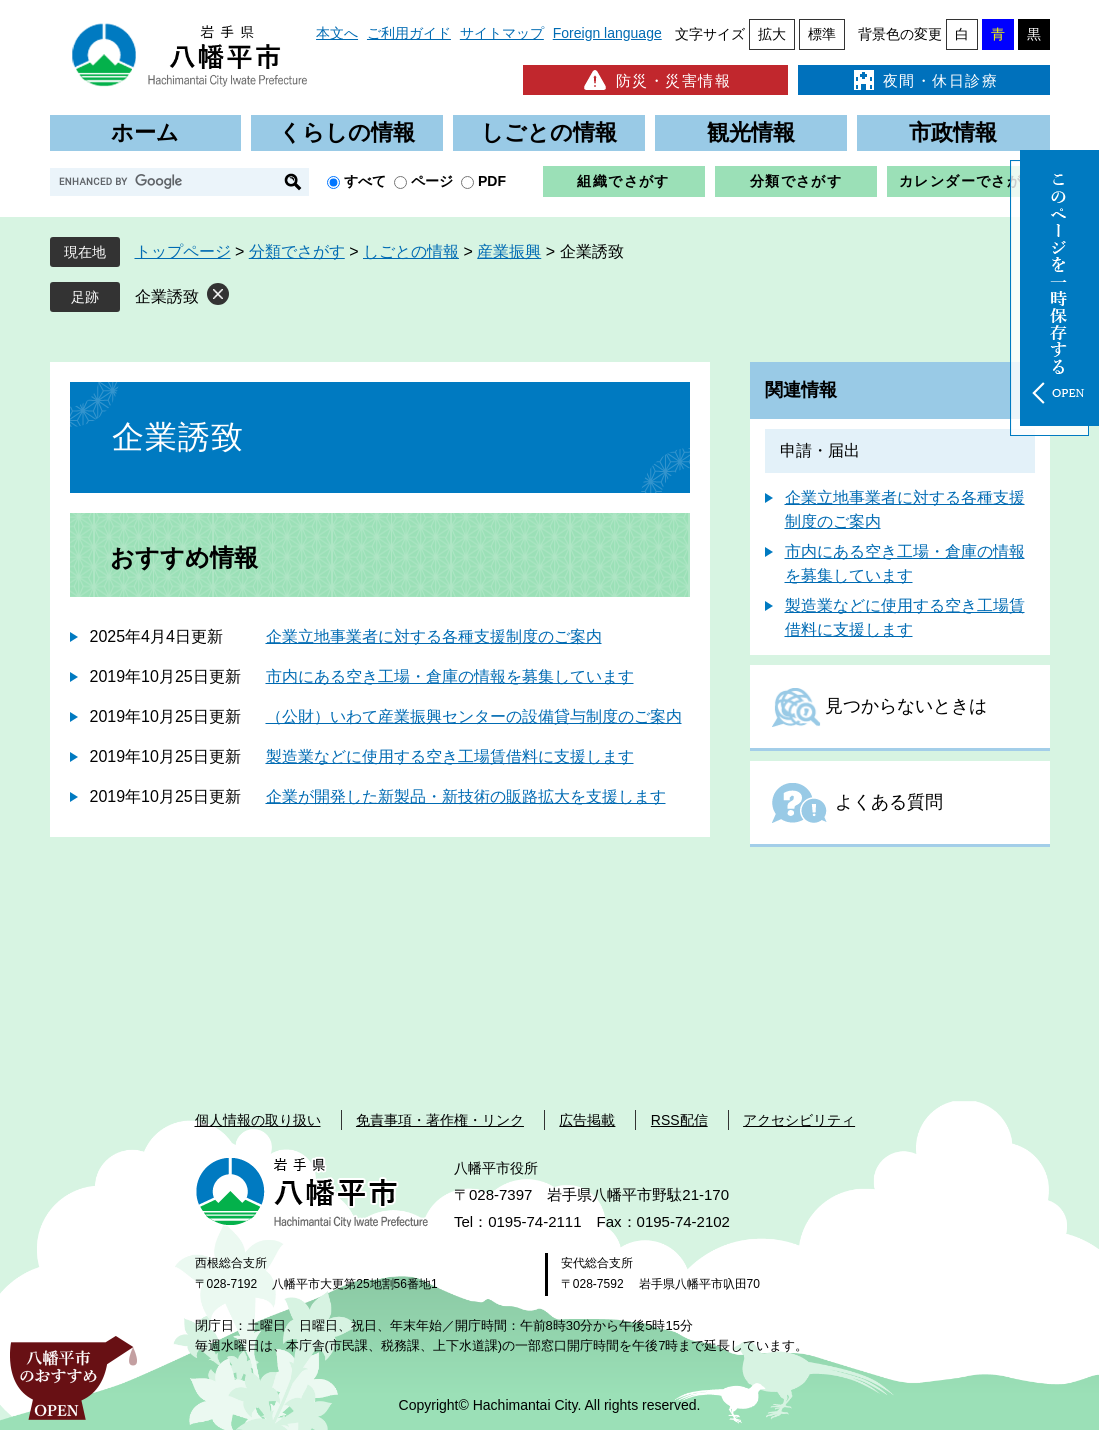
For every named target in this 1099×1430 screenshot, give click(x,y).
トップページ (183, 251)
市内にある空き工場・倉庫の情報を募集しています (450, 676)
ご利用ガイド (409, 33)
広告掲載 (587, 1120)
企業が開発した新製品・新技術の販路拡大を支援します (466, 796)
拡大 (772, 34)
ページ (432, 181)
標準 (822, 34)
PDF (492, 181)
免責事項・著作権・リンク (440, 1120)
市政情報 (953, 132)
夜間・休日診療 (924, 80)
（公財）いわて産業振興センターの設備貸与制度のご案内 (474, 716)
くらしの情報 (347, 132)
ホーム (145, 132)
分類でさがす (796, 181)
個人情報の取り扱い (258, 1120)
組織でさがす (623, 181)
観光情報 (751, 132)
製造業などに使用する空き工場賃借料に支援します (450, 756)
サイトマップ (502, 33)
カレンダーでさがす (968, 181)
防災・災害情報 (655, 80)
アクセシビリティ (799, 1120)
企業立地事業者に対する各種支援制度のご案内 (434, 636)
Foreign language (607, 33)
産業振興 (509, 251)
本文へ (337, 33)
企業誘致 (167, 296)
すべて (365, 181)
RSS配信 (679, 1120)
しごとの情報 (549, 132)
